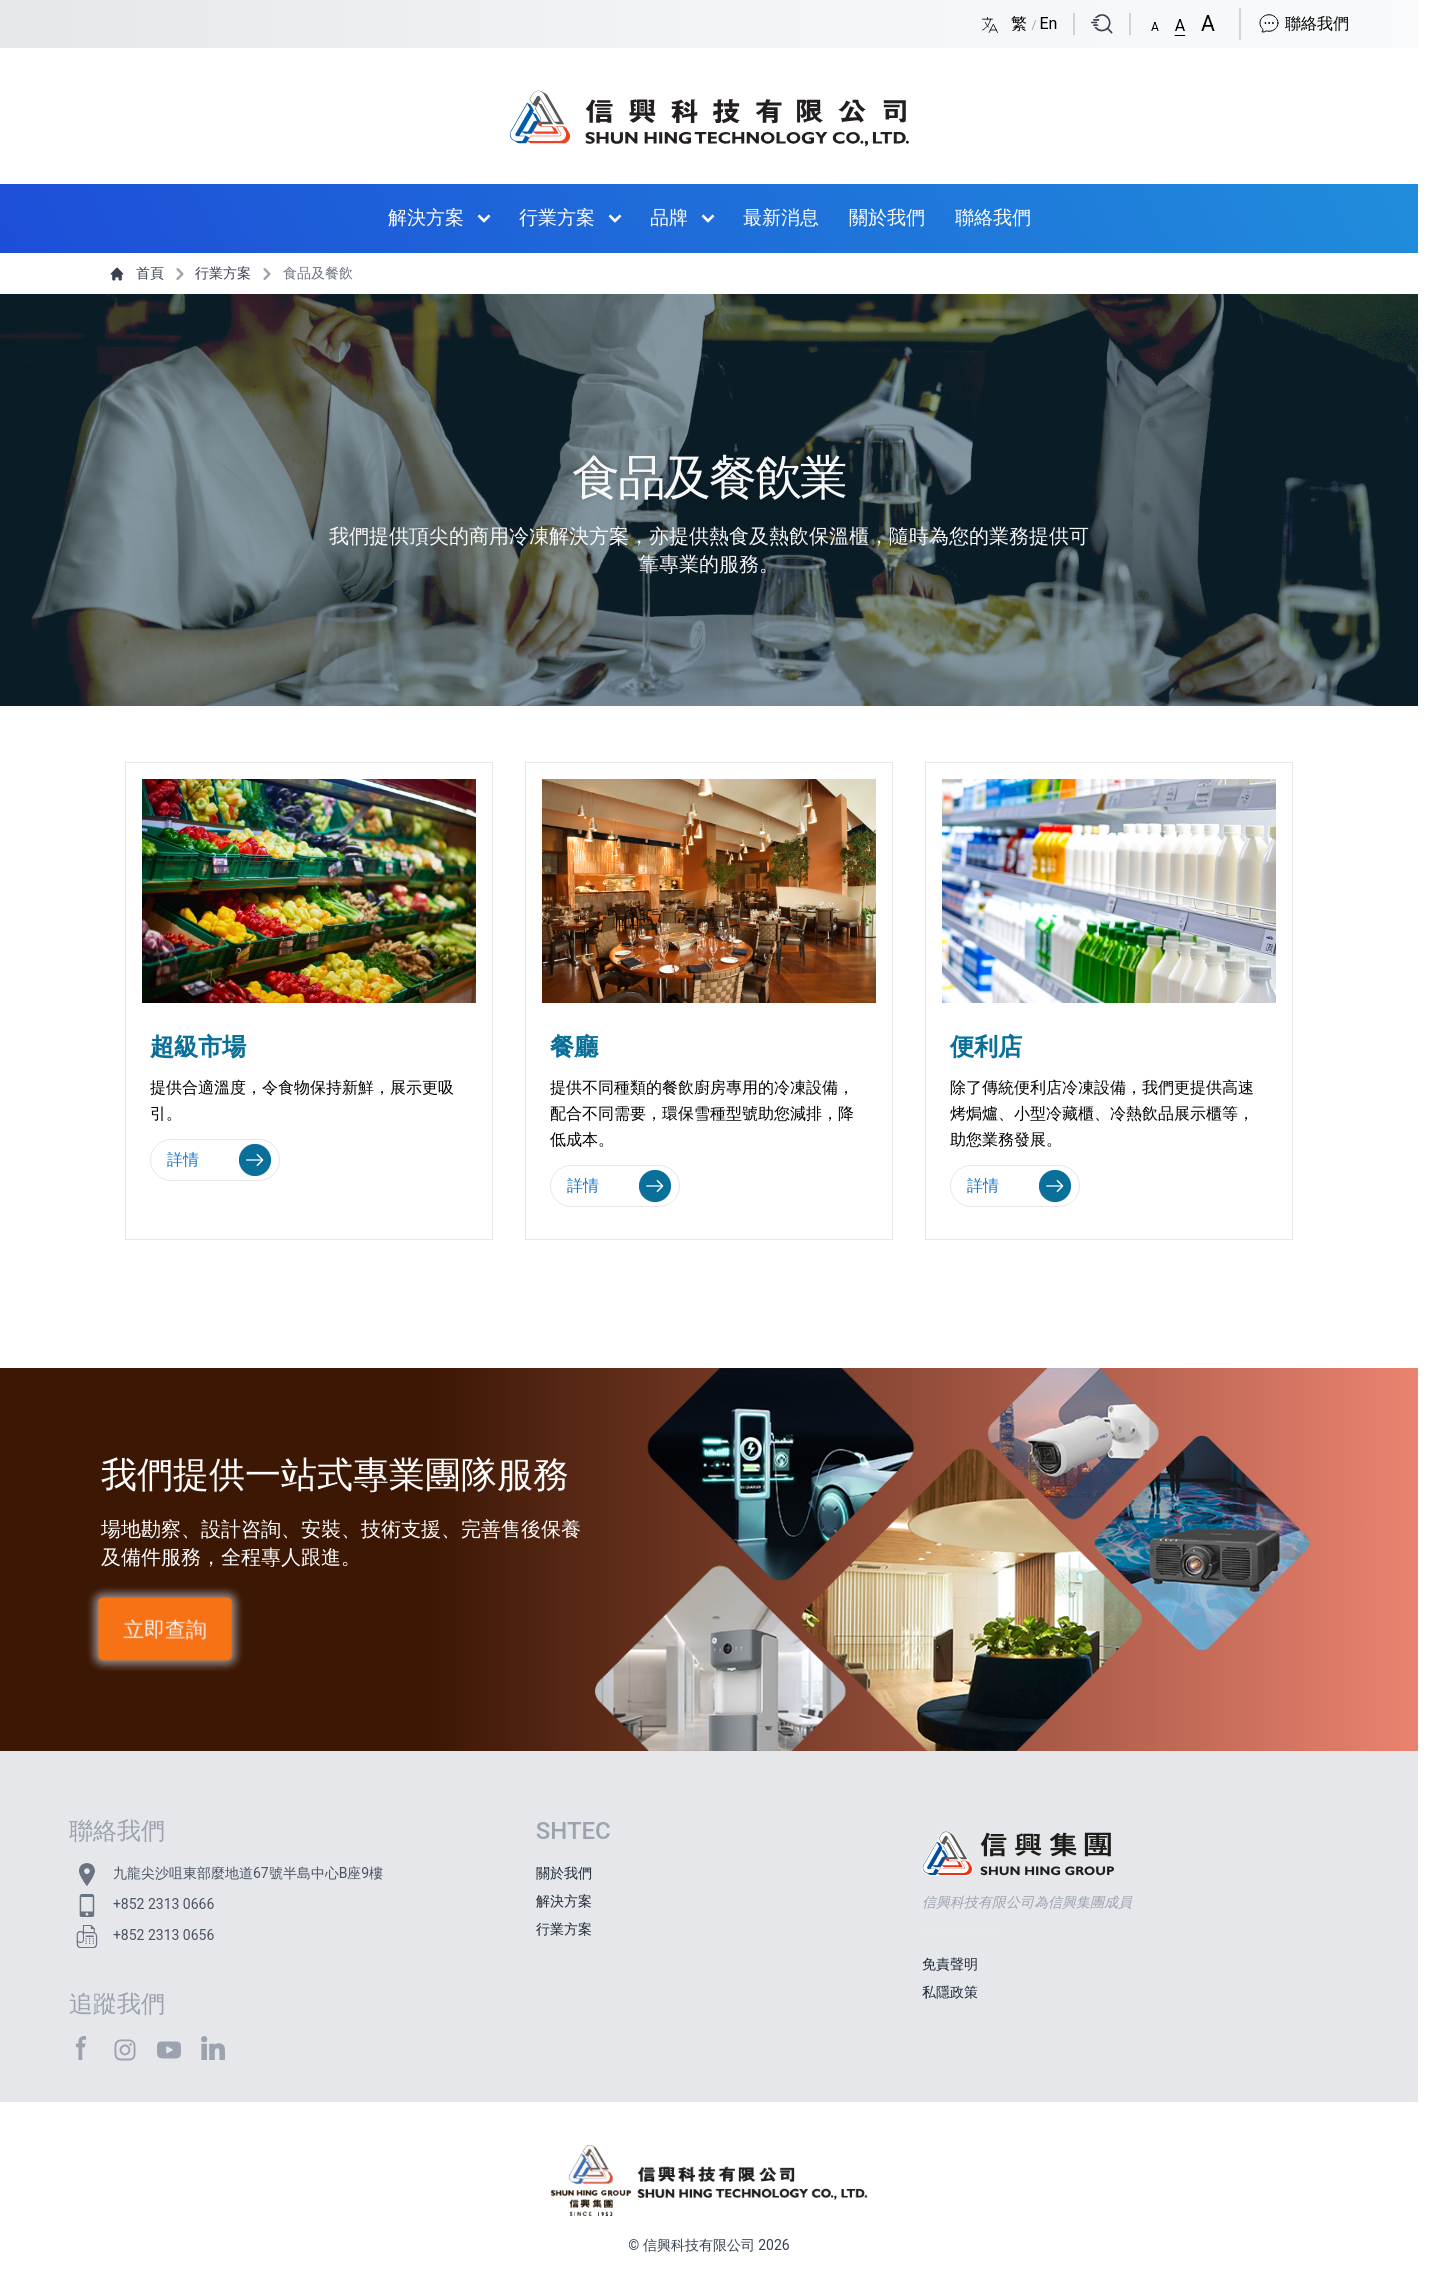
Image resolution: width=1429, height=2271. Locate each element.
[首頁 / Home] (708, 108)
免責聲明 (950, 1964)
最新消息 (781, 217)
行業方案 (557, 217)
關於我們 (887, 217)
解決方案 (426, 217)
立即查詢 (164, 1629)
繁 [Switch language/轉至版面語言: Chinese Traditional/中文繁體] (1021, 23)
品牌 (669, 217)
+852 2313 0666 (163, 1904)
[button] (1155, 23)
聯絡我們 (1303, 23)
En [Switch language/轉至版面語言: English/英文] (1048, 23)
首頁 (138, 273)
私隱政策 (950, 1992)
